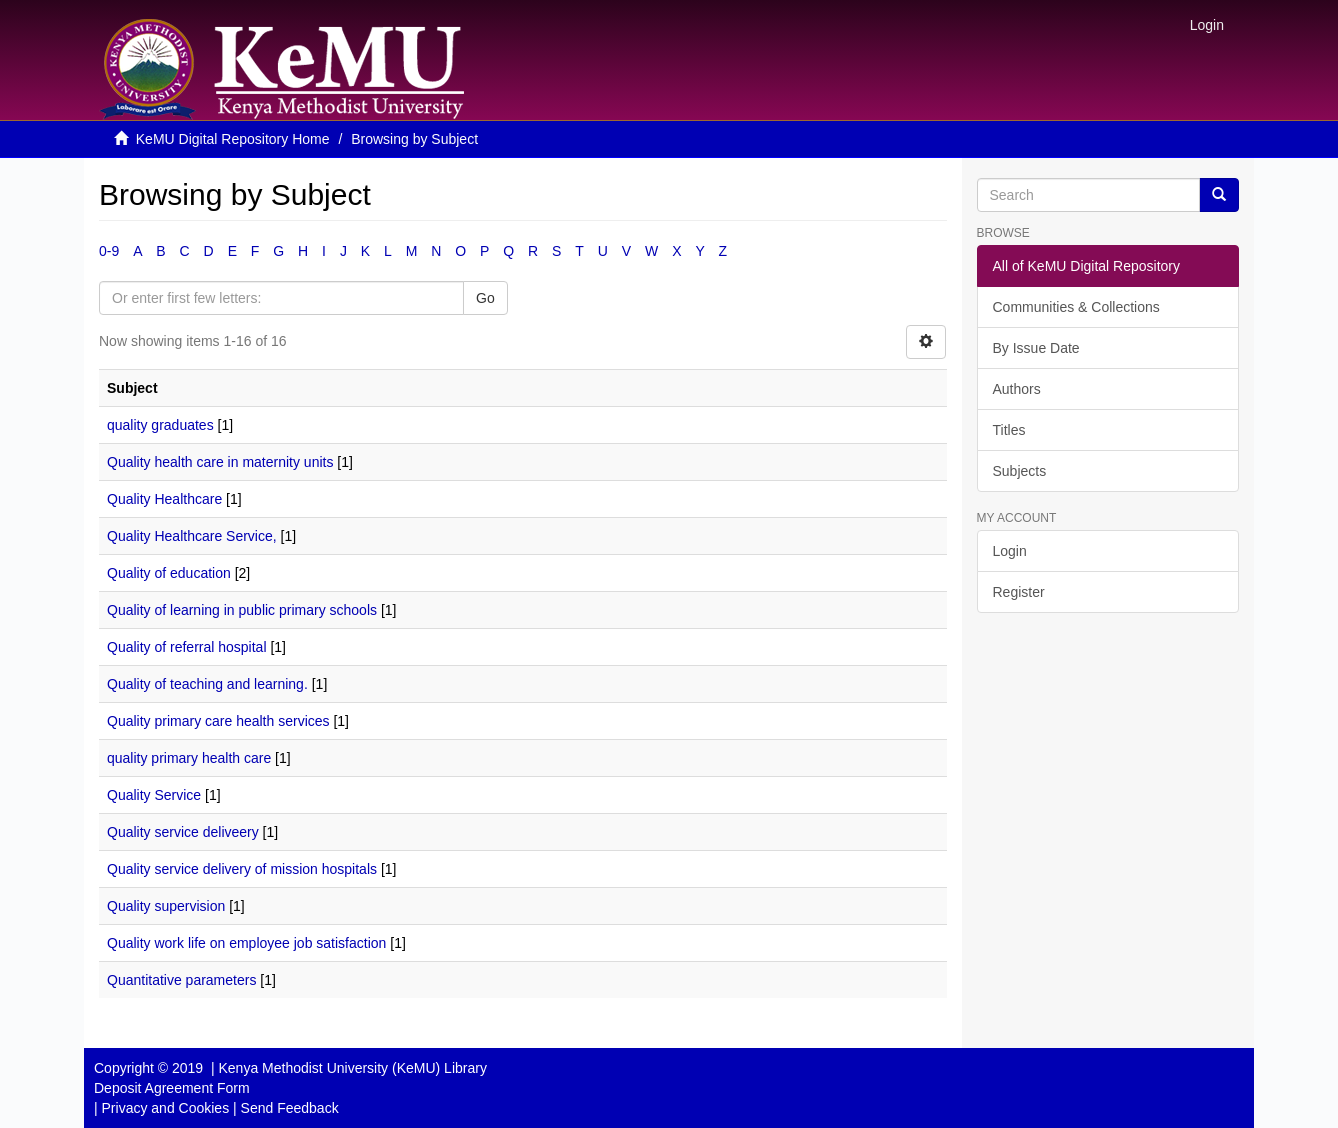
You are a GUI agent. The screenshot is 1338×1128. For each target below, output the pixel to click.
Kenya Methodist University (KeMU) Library (352, 1068)
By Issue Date (1036, 348)
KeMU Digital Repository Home (233, 139)
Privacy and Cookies (166, 1108)
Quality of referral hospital (187, 647)
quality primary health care (189, 758)
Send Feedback (290, 1108)
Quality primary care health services (218, 721)
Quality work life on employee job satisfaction (246, 943)
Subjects (1020, 471)
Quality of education (169, 573)
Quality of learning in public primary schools (242, 610)
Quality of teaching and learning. (207, 684)
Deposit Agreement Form (172, 1088)
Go (485, 298)
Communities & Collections (1076, 307)
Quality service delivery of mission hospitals (242, 869)
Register (1019, 592)
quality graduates (160, 425)
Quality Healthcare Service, (192, 536)
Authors (1017, 389)
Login (1010, 551)
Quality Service (154, 795)
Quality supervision (166, 906)
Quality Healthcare (164, 499)
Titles (1009, 430)
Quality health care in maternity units (220, 462)
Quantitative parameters (181, 980)
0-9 (109, 251)
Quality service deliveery (183, 832)
